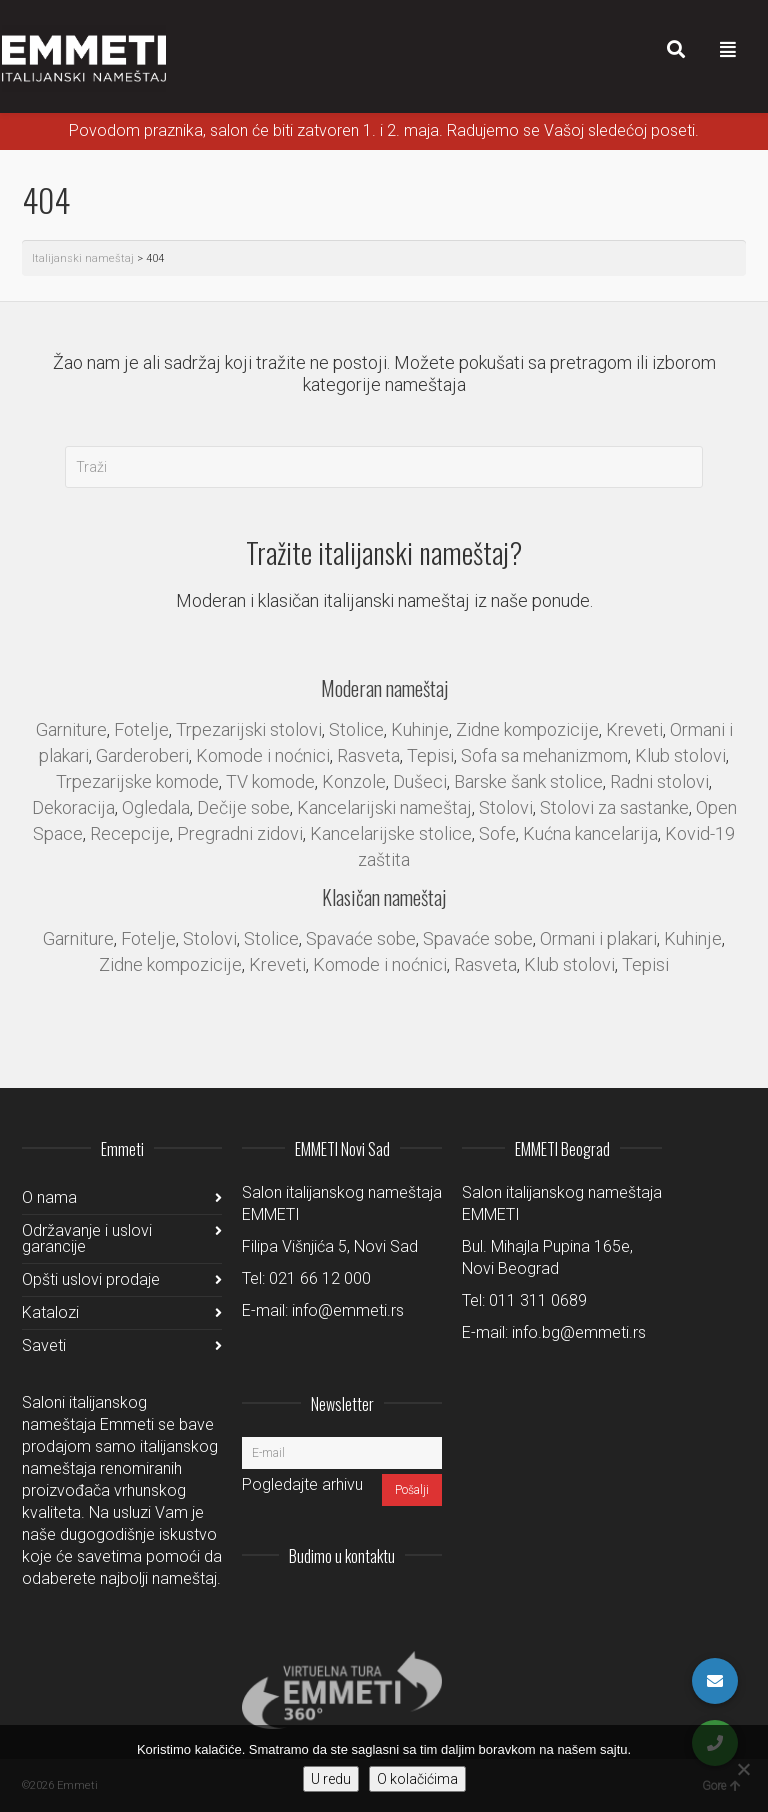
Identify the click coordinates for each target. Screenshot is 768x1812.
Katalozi (50, 1312)
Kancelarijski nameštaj (384, 807)
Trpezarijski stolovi (249, 729)
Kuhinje (420, 729)
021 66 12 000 (320, 1278)
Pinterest (426, 1605)
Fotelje (141, 729)
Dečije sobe (243, 807)
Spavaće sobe (361, 938)
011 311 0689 (538, 1300)
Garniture (71, 729)
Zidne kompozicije (527, 729)
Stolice (356, 729)
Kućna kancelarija (590, 833)
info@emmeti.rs (348, 1310)
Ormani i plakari (598, 938)
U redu (331, 1779)
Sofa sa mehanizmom (544, 755)
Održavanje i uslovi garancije (87, 1238)
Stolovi (506, 807)
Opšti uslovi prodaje (91, 1279)
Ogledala (156, 807)
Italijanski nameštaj (83, 258)
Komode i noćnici (263, 755)
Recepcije (130, 833)
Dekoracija (73, 807)
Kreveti (634, 729)
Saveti (44, 1345)
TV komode (270, 781)
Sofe (497, 833)
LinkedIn (338, 1605)
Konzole (354, 781)
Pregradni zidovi (240, 833)
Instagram (294, 1605)
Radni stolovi (659, 781)
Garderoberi (142, 755)
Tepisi (430, 755)
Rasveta (368, 755)
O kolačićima (417, 1779)
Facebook (382, 1605)
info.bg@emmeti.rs (579, 1332)
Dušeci (420, 781)
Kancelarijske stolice (391, 833)
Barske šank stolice (528, 781)
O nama (49, 1197)
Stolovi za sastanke (614, 807)
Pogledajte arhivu (302, 1484)
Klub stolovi (680, 755)
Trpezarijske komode (137, 781)
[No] (743, 1769)
